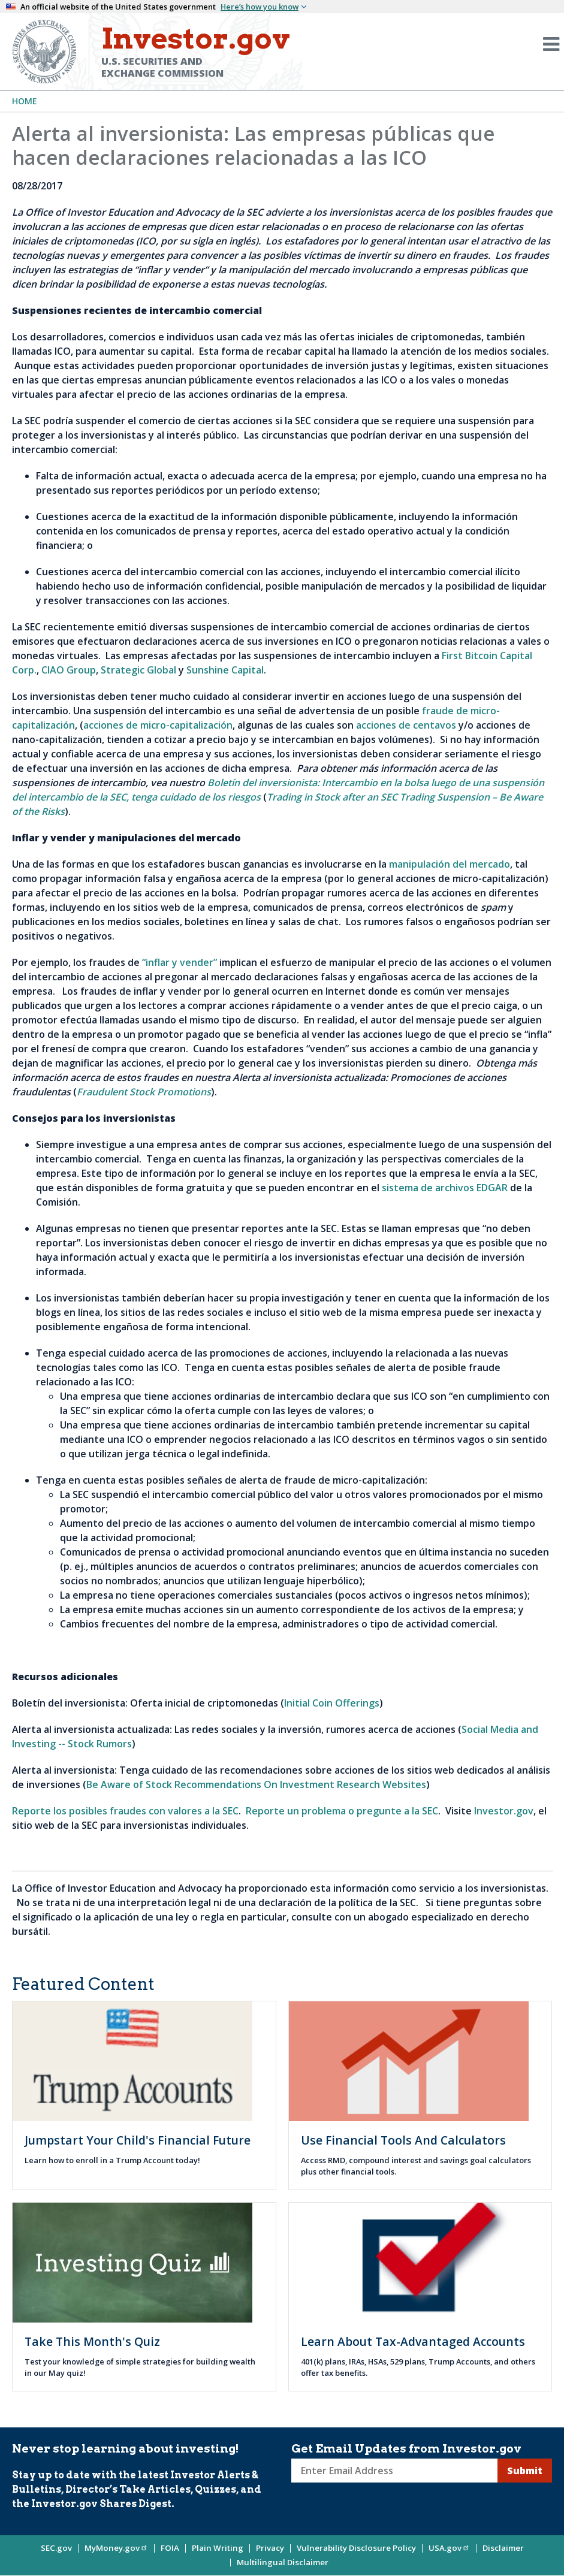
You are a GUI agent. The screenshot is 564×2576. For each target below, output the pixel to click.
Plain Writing (217, 2547)
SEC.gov (56, 2547)
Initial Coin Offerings (331, 1703)
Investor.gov (503, 1810)
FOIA (170, 2547)
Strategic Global (138, 670)
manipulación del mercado (449, 864)
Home (24, 101)
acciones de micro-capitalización (158, 725)
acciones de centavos (406, 725)
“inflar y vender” (179, 962)
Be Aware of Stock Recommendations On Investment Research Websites (256, 1784)
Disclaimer (503, 2547)
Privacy (270, 2547)
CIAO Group (68, 670)
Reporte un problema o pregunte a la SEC (342, 1810)
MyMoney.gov (116, 2547)
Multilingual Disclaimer (282, 2562)
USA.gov (449, 2547)
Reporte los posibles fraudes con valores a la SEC (125, 1810)
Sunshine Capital (225, 670)
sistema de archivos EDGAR (445, 1187)
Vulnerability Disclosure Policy (356, 2547)
